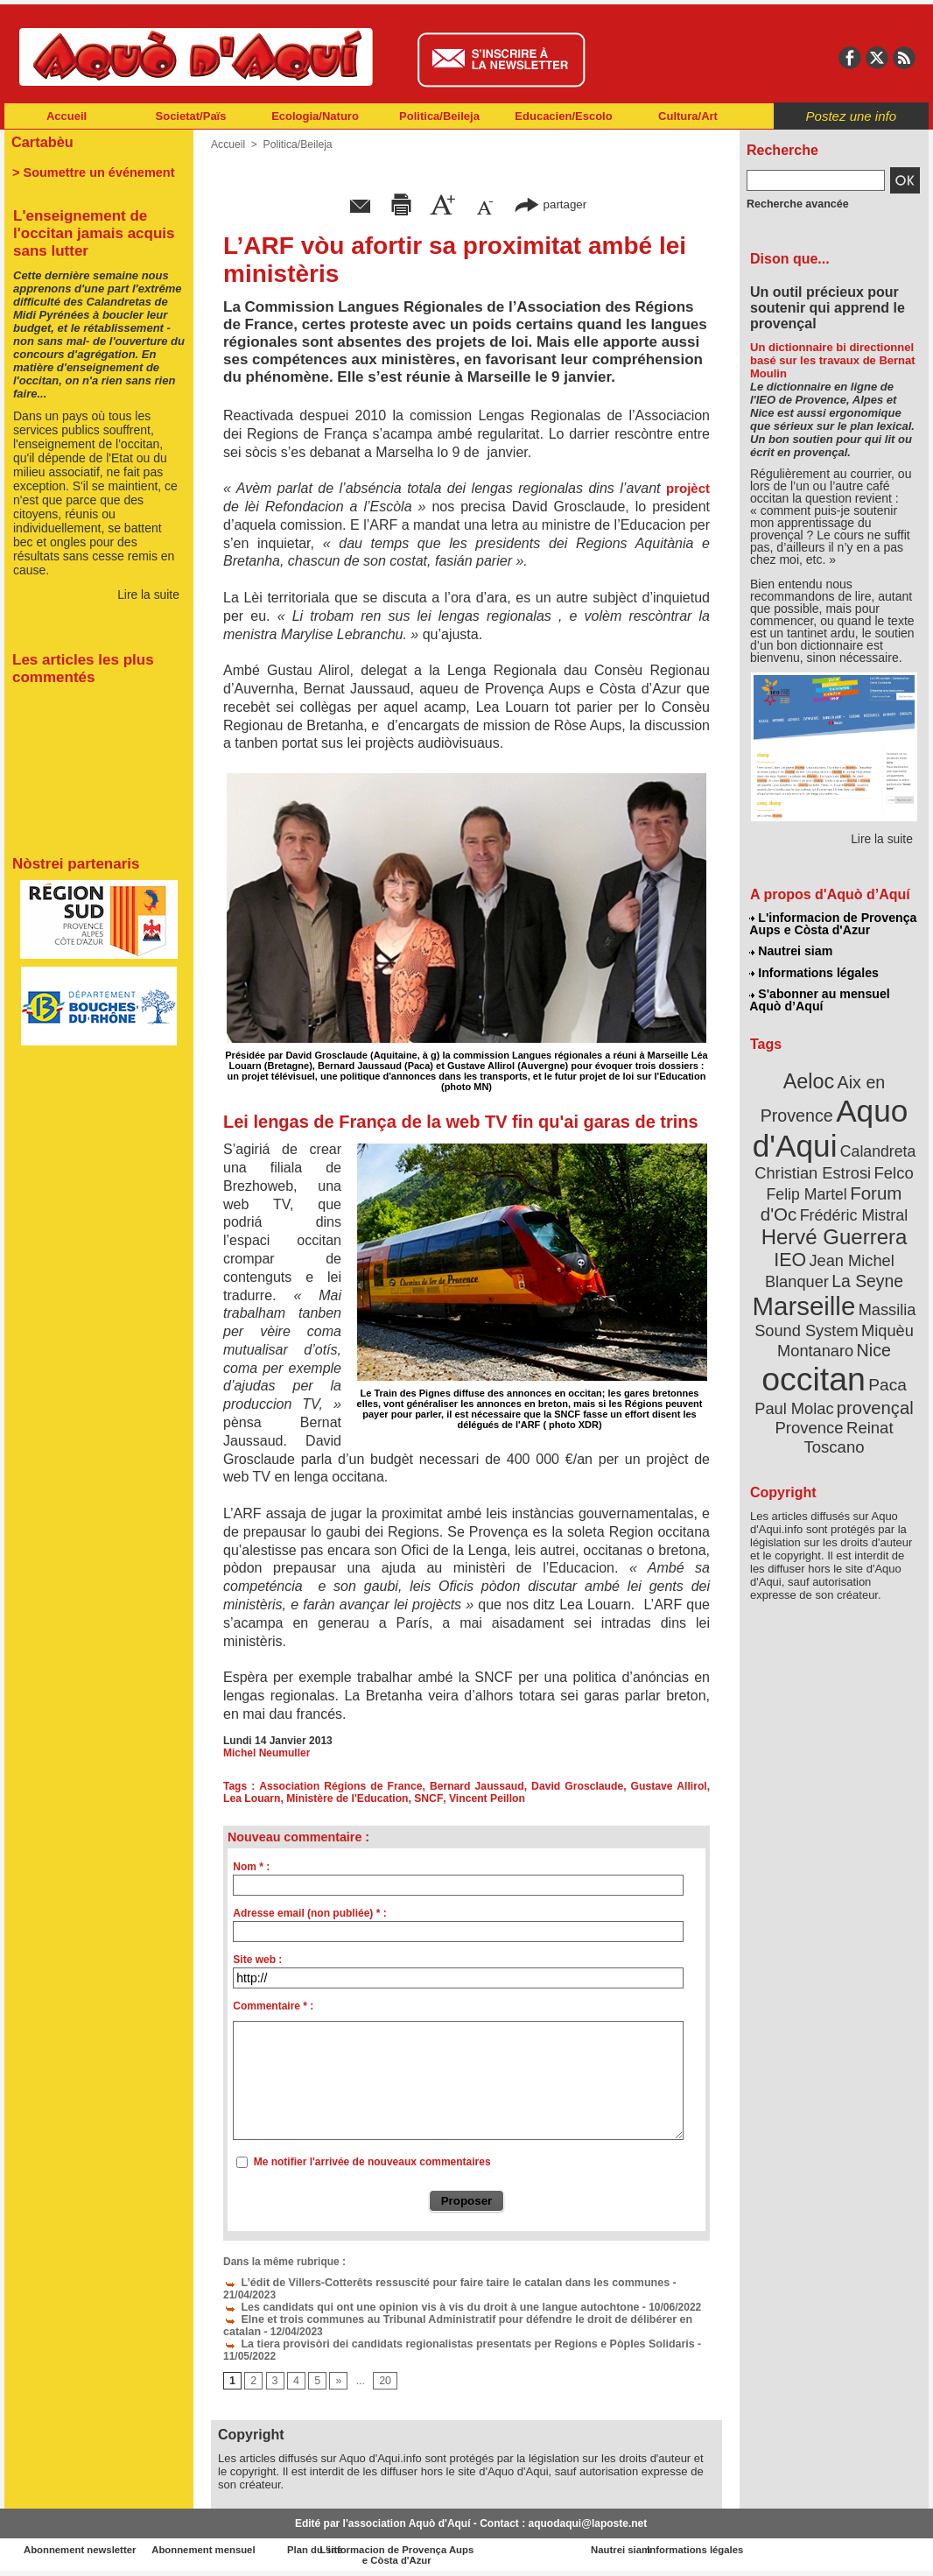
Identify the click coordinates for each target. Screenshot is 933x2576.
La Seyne (866, 1272)
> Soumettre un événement (90, 172)
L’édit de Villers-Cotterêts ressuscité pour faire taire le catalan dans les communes (438, 2283)
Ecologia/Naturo (315, 116)
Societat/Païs (191, 116)
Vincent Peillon (462, 1798)
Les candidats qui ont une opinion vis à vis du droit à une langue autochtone (423, 2307)
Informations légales (814, 972)
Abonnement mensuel (236, 2549)
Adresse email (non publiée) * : (309, 1913)
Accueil (66, 116)
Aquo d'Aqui (830, 1124)
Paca (885, 1371)
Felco (891, 1168)
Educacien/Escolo (563, 116)
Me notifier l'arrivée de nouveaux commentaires (372, 2162)
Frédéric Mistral (853, 1208)
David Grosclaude (561, 1786)
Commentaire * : (273, 2006)
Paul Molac (796, 1395)
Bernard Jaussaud (465, 1786)
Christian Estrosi (813, 1168)
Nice (872, 1338)
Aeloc (809, 1079)
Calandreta (876, 1147)
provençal (873, 1394)
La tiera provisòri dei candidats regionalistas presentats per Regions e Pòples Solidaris (450, 2344)
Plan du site (389, 2549)
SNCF (404, 1798)
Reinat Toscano (848, 1423)
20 (383, 2381)
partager (550, 203)
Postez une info (851, 116)
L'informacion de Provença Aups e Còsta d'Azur (832, 924)
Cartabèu (41, 141)
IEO (791, 1252)
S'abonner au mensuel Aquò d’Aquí (819, 999)
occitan (814, 1366)
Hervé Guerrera (834, 1229)
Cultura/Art (688, 116)
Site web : (257, 1959)
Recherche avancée (796, 204)
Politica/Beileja (439, 116)
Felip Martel (808, 1188)
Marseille (804, 1296)
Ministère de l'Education (324, 1798)
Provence (810, 1414)
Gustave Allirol (648, 1786)
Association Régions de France (334, 1786)
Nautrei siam (791, 951)
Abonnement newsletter (82, 2549)
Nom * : (251, 1867)
